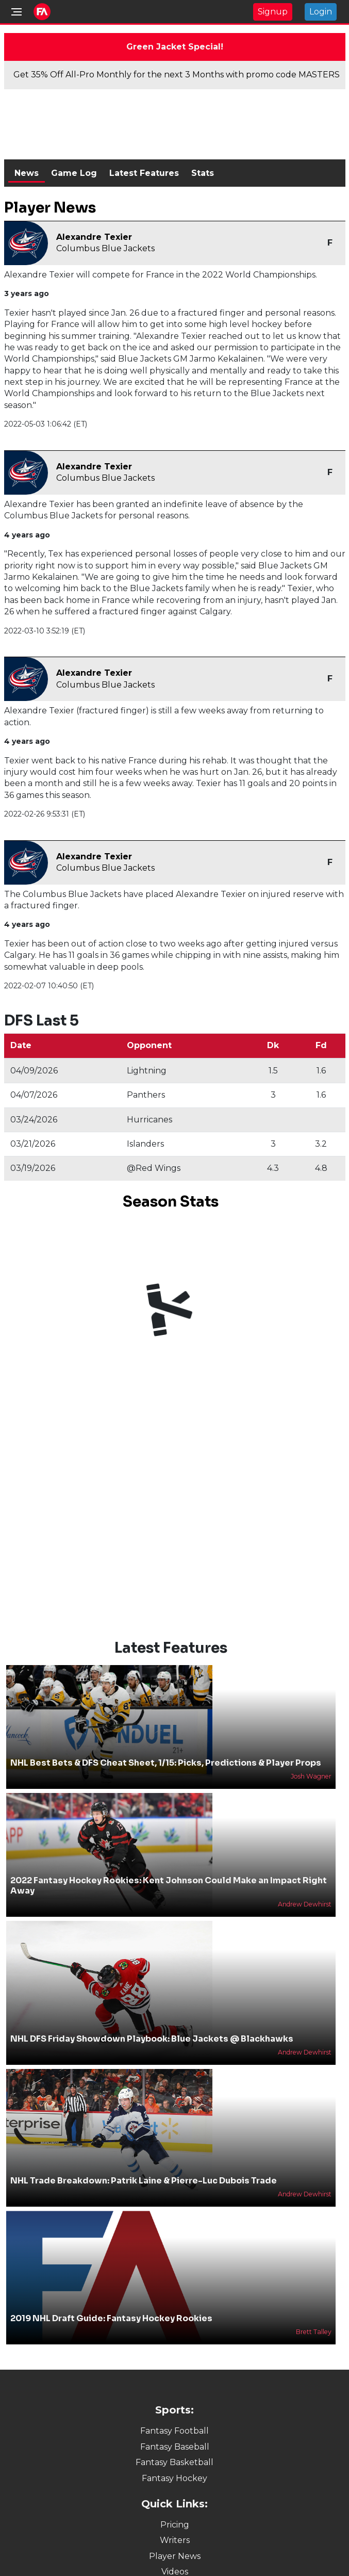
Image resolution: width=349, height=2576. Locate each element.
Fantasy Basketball (174, 2462)
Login (320, 12)
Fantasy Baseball (174, 2447)
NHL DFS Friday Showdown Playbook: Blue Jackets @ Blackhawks (151, 2038)
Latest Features (144, 173)
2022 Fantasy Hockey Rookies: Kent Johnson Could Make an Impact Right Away (168, 1885)
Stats (202, 173)
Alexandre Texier (94, 237)
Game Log (74, 173)
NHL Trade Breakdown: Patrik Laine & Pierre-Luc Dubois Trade (143, 2180)
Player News (175, 2556)
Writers (175, 2540)
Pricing (174, 2525)
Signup (273, 12)
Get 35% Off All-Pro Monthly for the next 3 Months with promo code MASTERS (176, 74)
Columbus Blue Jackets (105, 248)
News (26, 173)
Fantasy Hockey (174, 2478)
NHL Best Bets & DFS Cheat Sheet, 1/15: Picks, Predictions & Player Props (165, 1762)
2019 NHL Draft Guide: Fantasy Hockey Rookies (111, 2318)
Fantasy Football (174, 2431)
